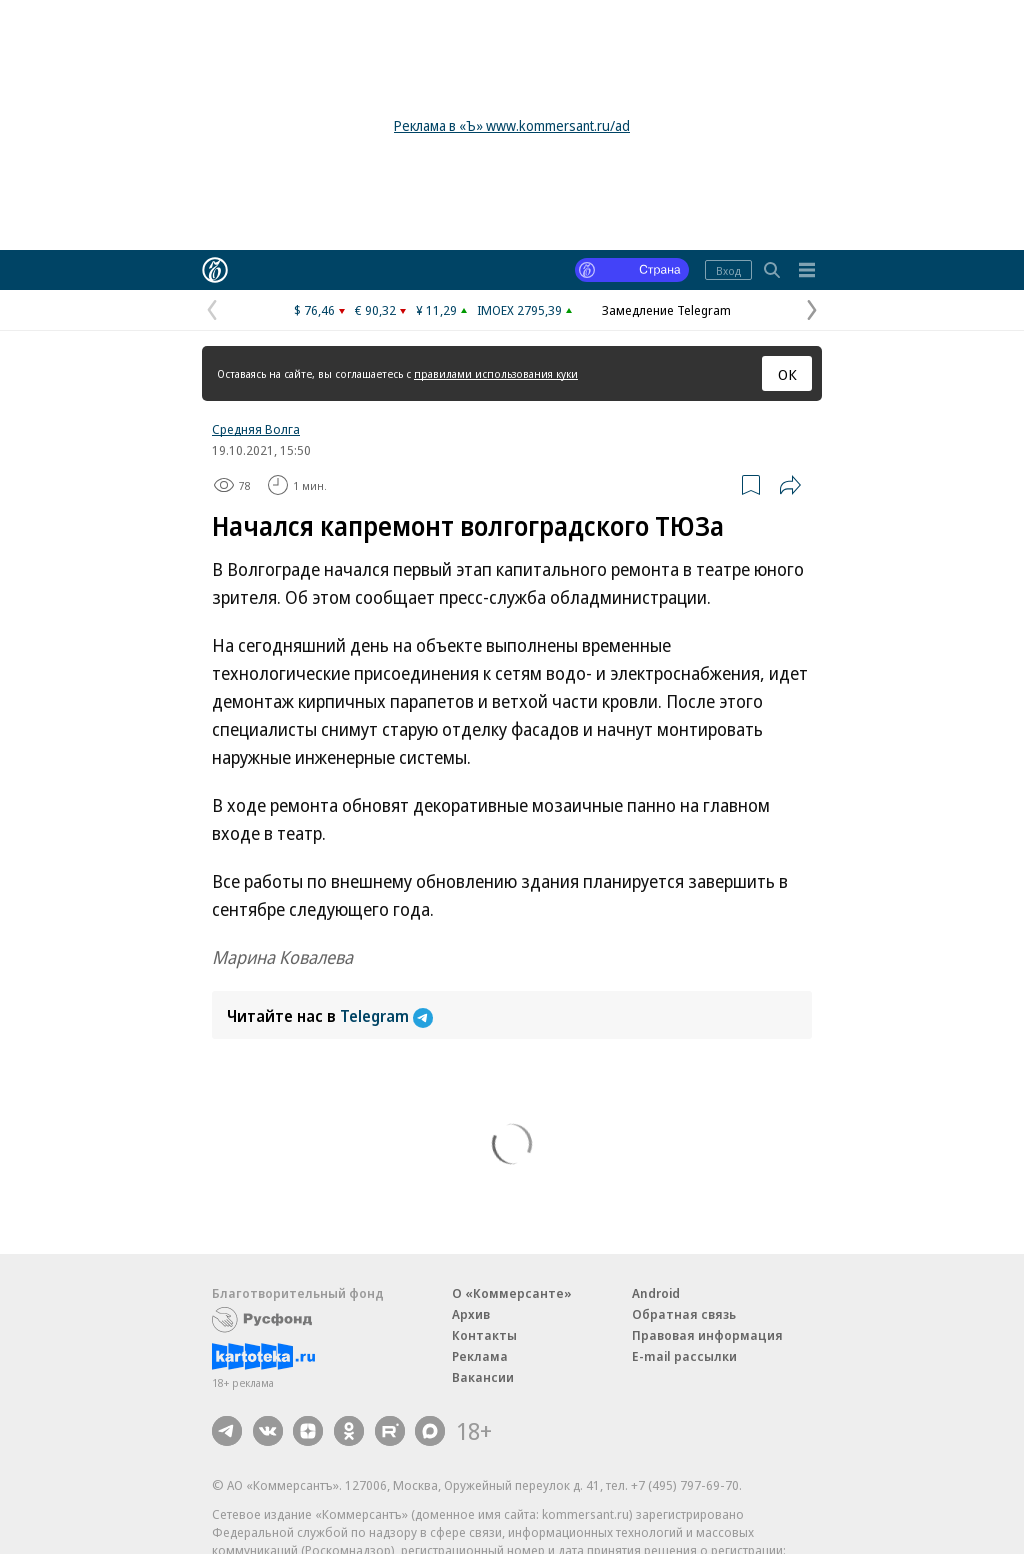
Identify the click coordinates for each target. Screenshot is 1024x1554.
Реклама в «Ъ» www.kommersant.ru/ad (512, 125)
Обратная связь (684, 1314)
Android (656, 1293)
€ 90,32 (375, 310)
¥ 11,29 (436, 310)
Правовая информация (707, 1335)
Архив (471, 1314)
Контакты (484, 1335)
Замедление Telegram (666, 310)
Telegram (386, 1016)
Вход (728, 270)
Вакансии (483, 1377)
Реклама (480, 1356)
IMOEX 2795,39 (519, 310)
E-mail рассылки (684, 1356)
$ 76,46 (314, 310)
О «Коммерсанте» (512, 1293)
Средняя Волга (256, 429)
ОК (787, 374)
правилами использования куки (496, 373)
